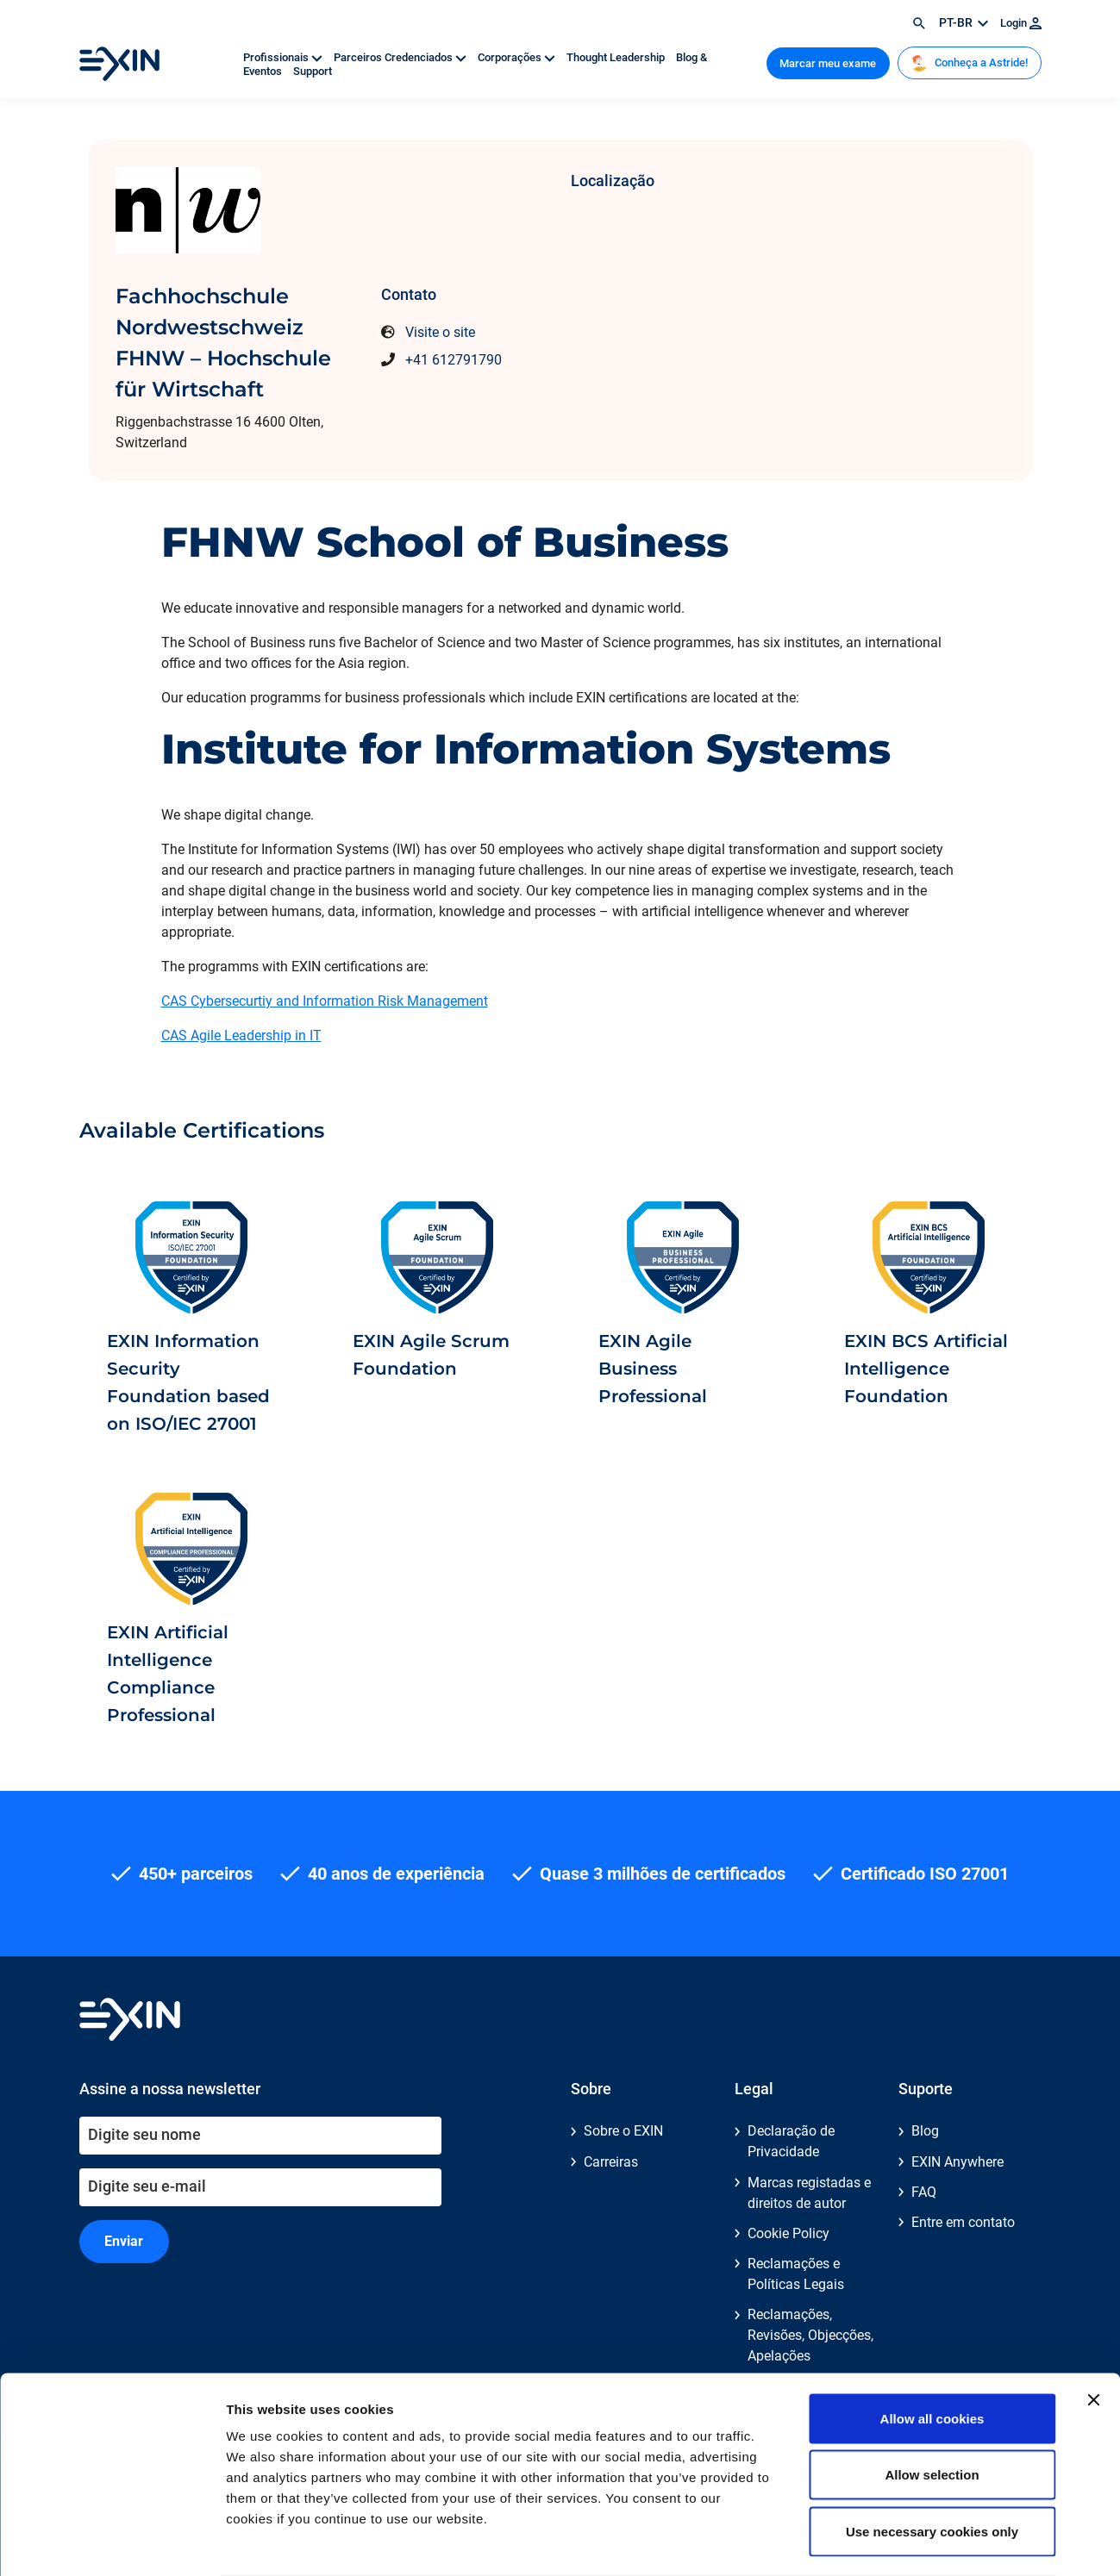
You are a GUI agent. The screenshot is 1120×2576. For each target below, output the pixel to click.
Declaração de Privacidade (791, 2141)
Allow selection (932, 2406)
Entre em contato (963, 2222)
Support (312, 71)
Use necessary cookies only (932, 2462)
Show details (905, 2542)
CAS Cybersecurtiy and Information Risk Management (324, 1001)
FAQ (923, 2192)
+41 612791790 (453, 360)
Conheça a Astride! (969, 63)
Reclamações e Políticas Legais (796, 2273)
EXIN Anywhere (957, 2162)
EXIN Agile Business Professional (652, 1369)
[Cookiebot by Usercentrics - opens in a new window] (111, 2542)
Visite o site (440, 332)
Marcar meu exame (827, 63)
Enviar (123, 2241)
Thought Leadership (616, 57)
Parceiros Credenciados (401, 57)
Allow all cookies (932, 2349)
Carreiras (611, 2162)
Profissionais (284, 57)
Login (1021, 22)
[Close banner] (1093, 2331)
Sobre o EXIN (623, 2131)
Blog (925, 2131)
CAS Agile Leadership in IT (241, 1035)
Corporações (518, 57)
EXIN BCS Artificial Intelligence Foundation (926, 1369)
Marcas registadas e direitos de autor (809, 2192)
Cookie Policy (788, 2233)
